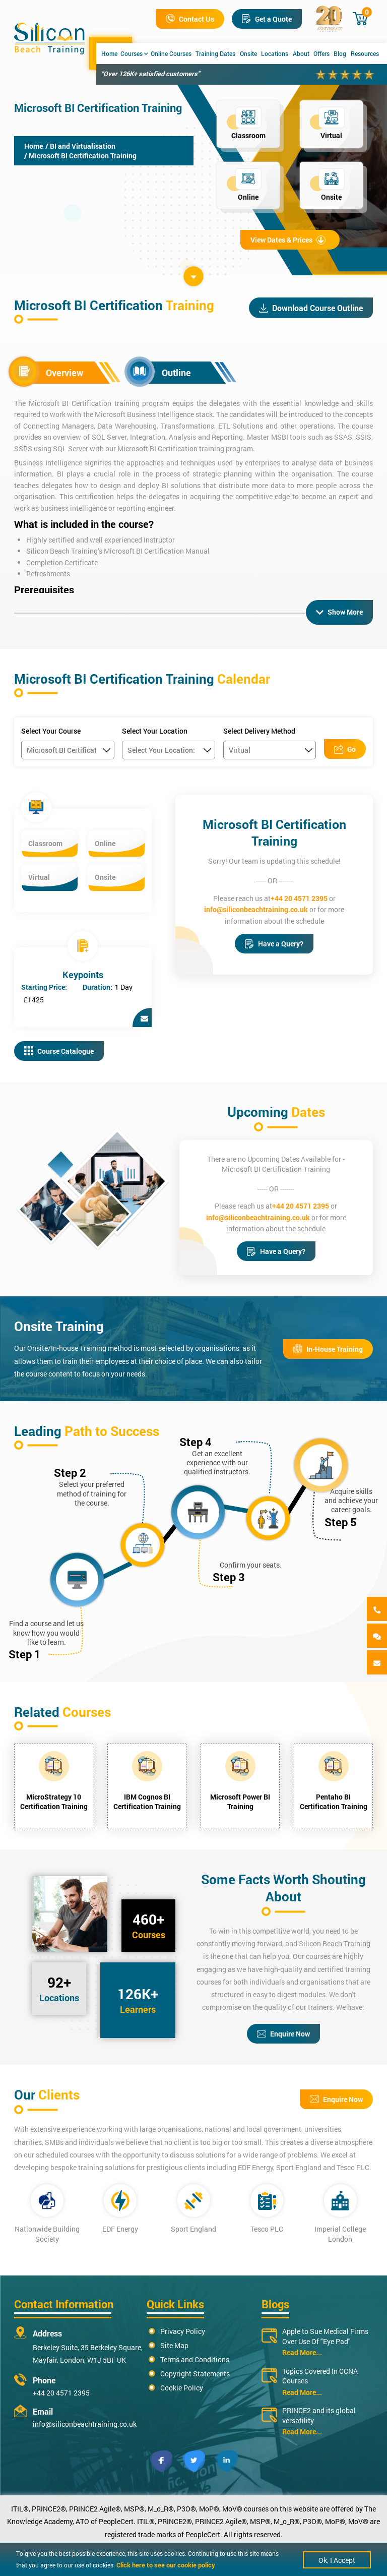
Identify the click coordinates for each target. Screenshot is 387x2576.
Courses (134, 53)
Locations (274, 53)
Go (345, 749)
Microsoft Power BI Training (240, 1801)
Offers (321, 53)
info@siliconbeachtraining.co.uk (256, 909)
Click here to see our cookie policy (165, 2564)
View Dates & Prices (288, 240)
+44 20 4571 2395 (299, 898)
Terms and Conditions (194, 2359)
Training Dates (215, 53)
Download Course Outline (311, 308)
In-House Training (328, 1349)
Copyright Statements (195, 2373)
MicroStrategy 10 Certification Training (54, 1801)
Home (109, 53)
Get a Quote (267, 19)
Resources (365, 53)
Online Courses (171, 53)
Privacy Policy (182, 2331)
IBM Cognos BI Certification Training (147, 1801)
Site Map (174, 2345)
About (301, 53)
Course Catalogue (59, 1051)
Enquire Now (283, 2034)
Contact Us (190, 19)
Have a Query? (274, 943)
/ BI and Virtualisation (80, 146)
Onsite (248, 53)
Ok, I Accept (336, 2560)
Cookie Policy (181, 2387)
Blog (340, 53)
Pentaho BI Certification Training (333, 1801)
